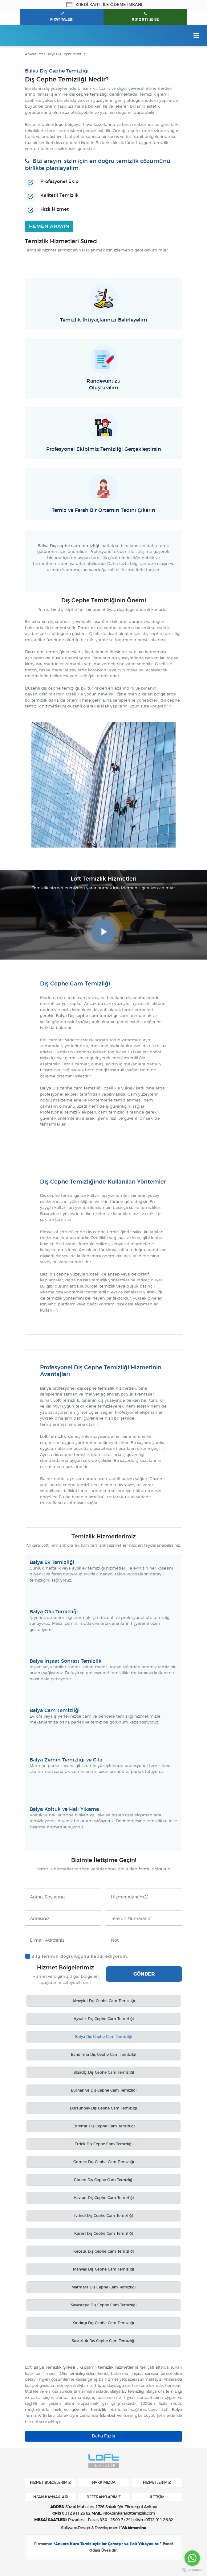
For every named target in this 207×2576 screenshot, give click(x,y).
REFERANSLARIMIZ (104, 2497)
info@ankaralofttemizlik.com (129, 2514)
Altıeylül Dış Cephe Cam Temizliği (103, 2001)
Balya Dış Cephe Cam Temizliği (103, 2037)
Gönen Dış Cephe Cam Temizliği (103, 2180)
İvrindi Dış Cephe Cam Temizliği (103, 2216)
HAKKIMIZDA (104, 2483)
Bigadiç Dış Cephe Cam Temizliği (103, 2073)
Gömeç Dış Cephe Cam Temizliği (103, 2162)
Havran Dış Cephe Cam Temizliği (104, 2198)
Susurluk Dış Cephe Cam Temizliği (103, 2341)
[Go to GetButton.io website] (192, 2570)
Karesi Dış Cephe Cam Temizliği (103, 2234)
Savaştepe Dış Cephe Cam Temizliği (103, 2305)
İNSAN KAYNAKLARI (50, 2497)
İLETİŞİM (157, 2497)
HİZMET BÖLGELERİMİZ (50, 2483)
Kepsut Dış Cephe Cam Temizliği (103, 2252)
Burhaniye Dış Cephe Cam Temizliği (103, 2091)
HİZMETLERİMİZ (157, 2483)
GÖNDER (144, 1974)
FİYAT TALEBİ (61, 19)
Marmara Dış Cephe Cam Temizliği (103, 2287)
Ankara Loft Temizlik (33, 35)
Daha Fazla (103, 2436)
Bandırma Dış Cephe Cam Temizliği (103, 2055)
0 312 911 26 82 (145, 19)
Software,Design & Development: (103, 2528)
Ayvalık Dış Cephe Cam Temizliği (104, 2019)
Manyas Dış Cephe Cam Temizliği (103, 2269)
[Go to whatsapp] (192, 2558)
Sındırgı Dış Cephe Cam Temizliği (103, 2323)
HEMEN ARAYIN (49, 226)
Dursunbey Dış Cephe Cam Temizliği (103, 2108)
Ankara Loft (34, 54)
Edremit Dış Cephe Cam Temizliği (103, 2126)
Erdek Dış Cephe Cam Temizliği (103, 2144)
